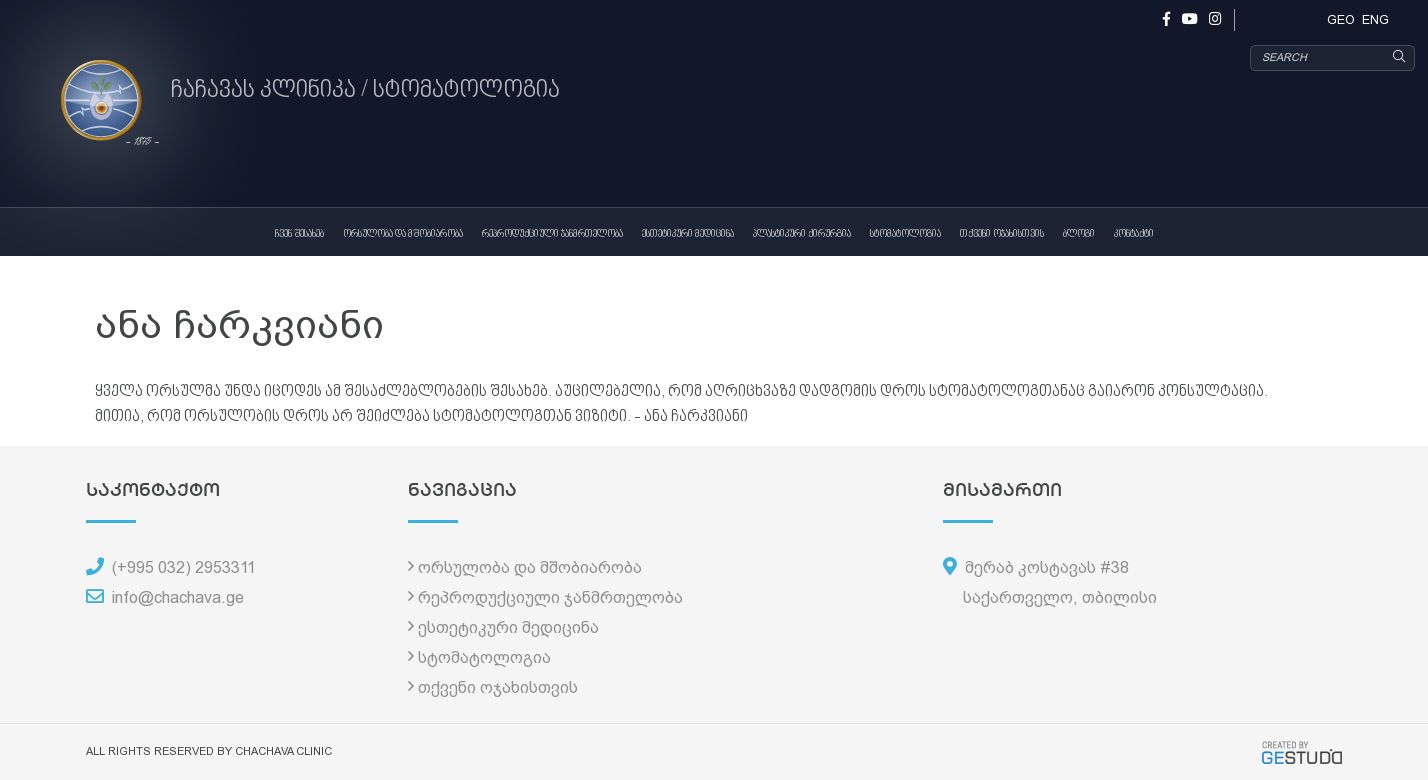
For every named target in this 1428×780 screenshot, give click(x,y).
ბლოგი (1079, 234)
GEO (1341, 19)
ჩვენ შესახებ (299, 234)
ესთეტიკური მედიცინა (688, 234)
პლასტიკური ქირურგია (802, 234)
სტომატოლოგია (905, 234)
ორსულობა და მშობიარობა (403, 234)
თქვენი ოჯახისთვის (1002, 234)
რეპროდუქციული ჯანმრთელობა (552, 234)
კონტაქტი (1134, 234)
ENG (1375, 19)
